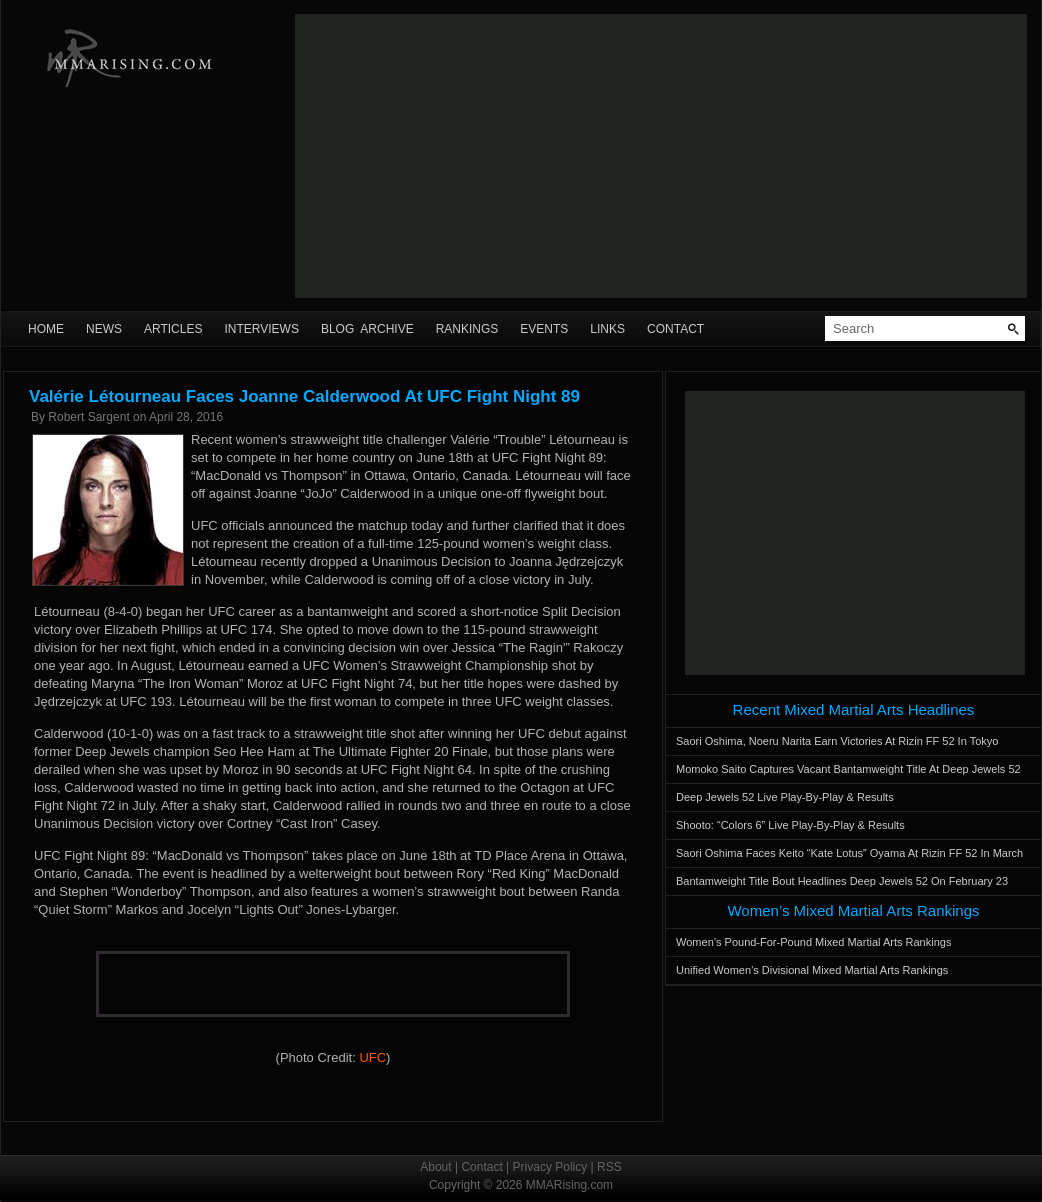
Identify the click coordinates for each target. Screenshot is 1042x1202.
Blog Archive (367, 329)
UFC (372, 1057)
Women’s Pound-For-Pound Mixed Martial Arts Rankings (813, 942)
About (435, 1167)
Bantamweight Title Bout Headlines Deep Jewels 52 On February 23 (842, 881)
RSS (609, 1167)
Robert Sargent (88, 417)
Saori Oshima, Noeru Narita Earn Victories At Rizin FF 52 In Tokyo (837, 741)
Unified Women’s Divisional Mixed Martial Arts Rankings (812, 970)
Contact (675, 329)
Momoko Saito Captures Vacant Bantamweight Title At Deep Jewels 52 (848, 769)
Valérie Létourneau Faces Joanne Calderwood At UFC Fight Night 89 (304, 396)
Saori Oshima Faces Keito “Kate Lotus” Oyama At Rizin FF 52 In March (849, 853)
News (104, 329)
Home (46, 329)
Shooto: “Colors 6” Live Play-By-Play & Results (790, 825)
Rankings (467, 329)
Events (544, 329)
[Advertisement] (660, 156)
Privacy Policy (550, 1167)
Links (607, 329)
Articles (173, 329)
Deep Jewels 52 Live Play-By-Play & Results (785, 797)
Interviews (261, 329)
